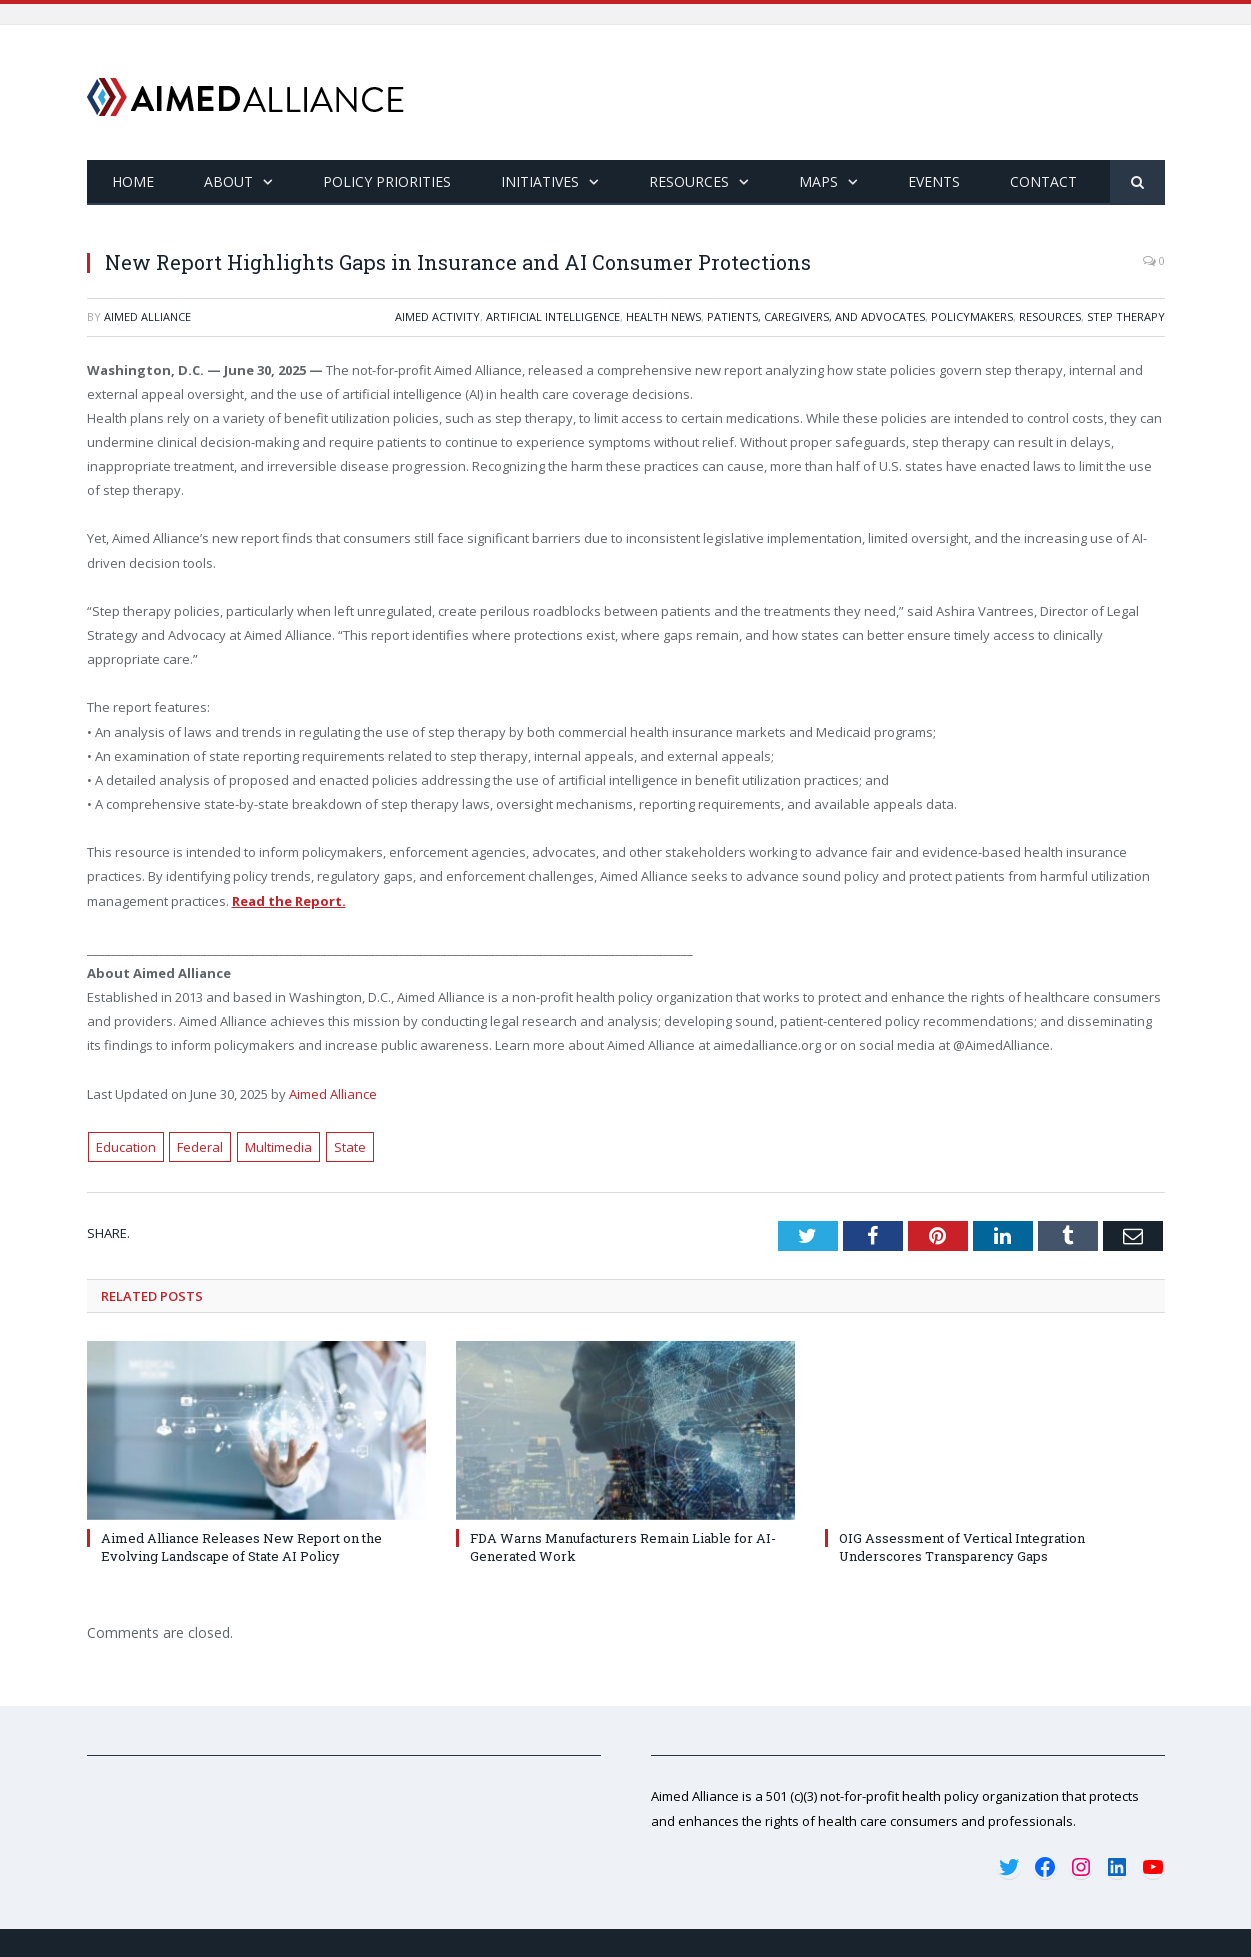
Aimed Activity (437, 316)
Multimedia (278, 1147)
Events (934, 181)
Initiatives (540, 181)
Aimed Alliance (147, 316)
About (228, 181)
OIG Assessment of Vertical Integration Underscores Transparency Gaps (962, 1547)
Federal (200, 1147)
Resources (689, 181)
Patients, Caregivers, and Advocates (816, 316)
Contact (1043, 181)
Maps (818, 181)
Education (126, 1147)
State (350, 1147)
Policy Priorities (387, 181)
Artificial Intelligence (553, 316)
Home (133, 181)
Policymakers (972, 316)
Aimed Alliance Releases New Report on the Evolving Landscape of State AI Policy (241, 1547)
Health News (663, 316)
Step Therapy (1126, 316)
